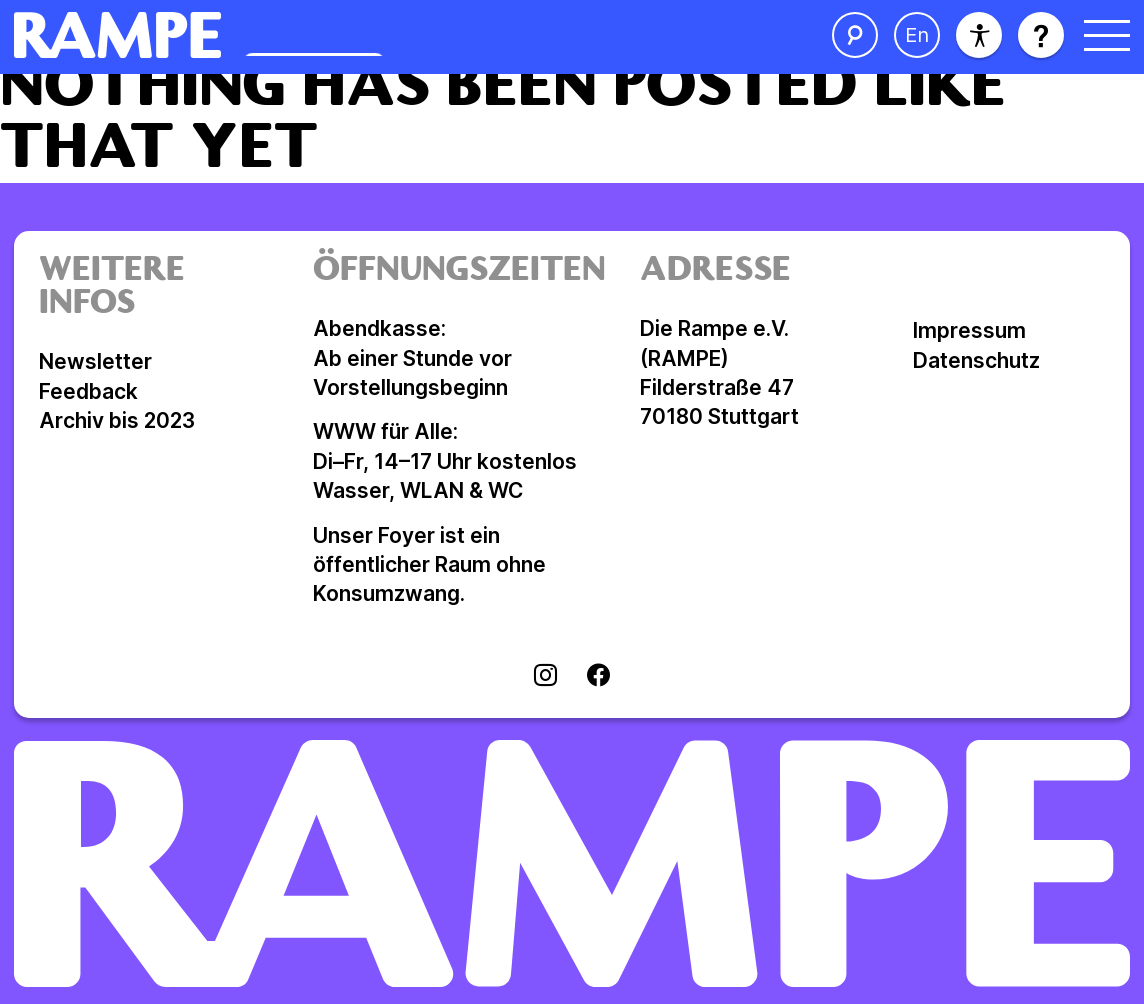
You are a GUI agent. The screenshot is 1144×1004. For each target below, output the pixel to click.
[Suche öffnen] (855, 35)
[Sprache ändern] (917, 35)
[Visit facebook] (598, 677)
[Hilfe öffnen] (1041, 35)
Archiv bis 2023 (117, 420)
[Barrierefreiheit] (979, 35)
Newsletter (95, 361)
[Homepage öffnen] (321, 35)
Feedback (88, 391)
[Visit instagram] (545, 677)
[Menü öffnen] (1107, 35)
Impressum (969, 330)
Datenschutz (976, 360)
